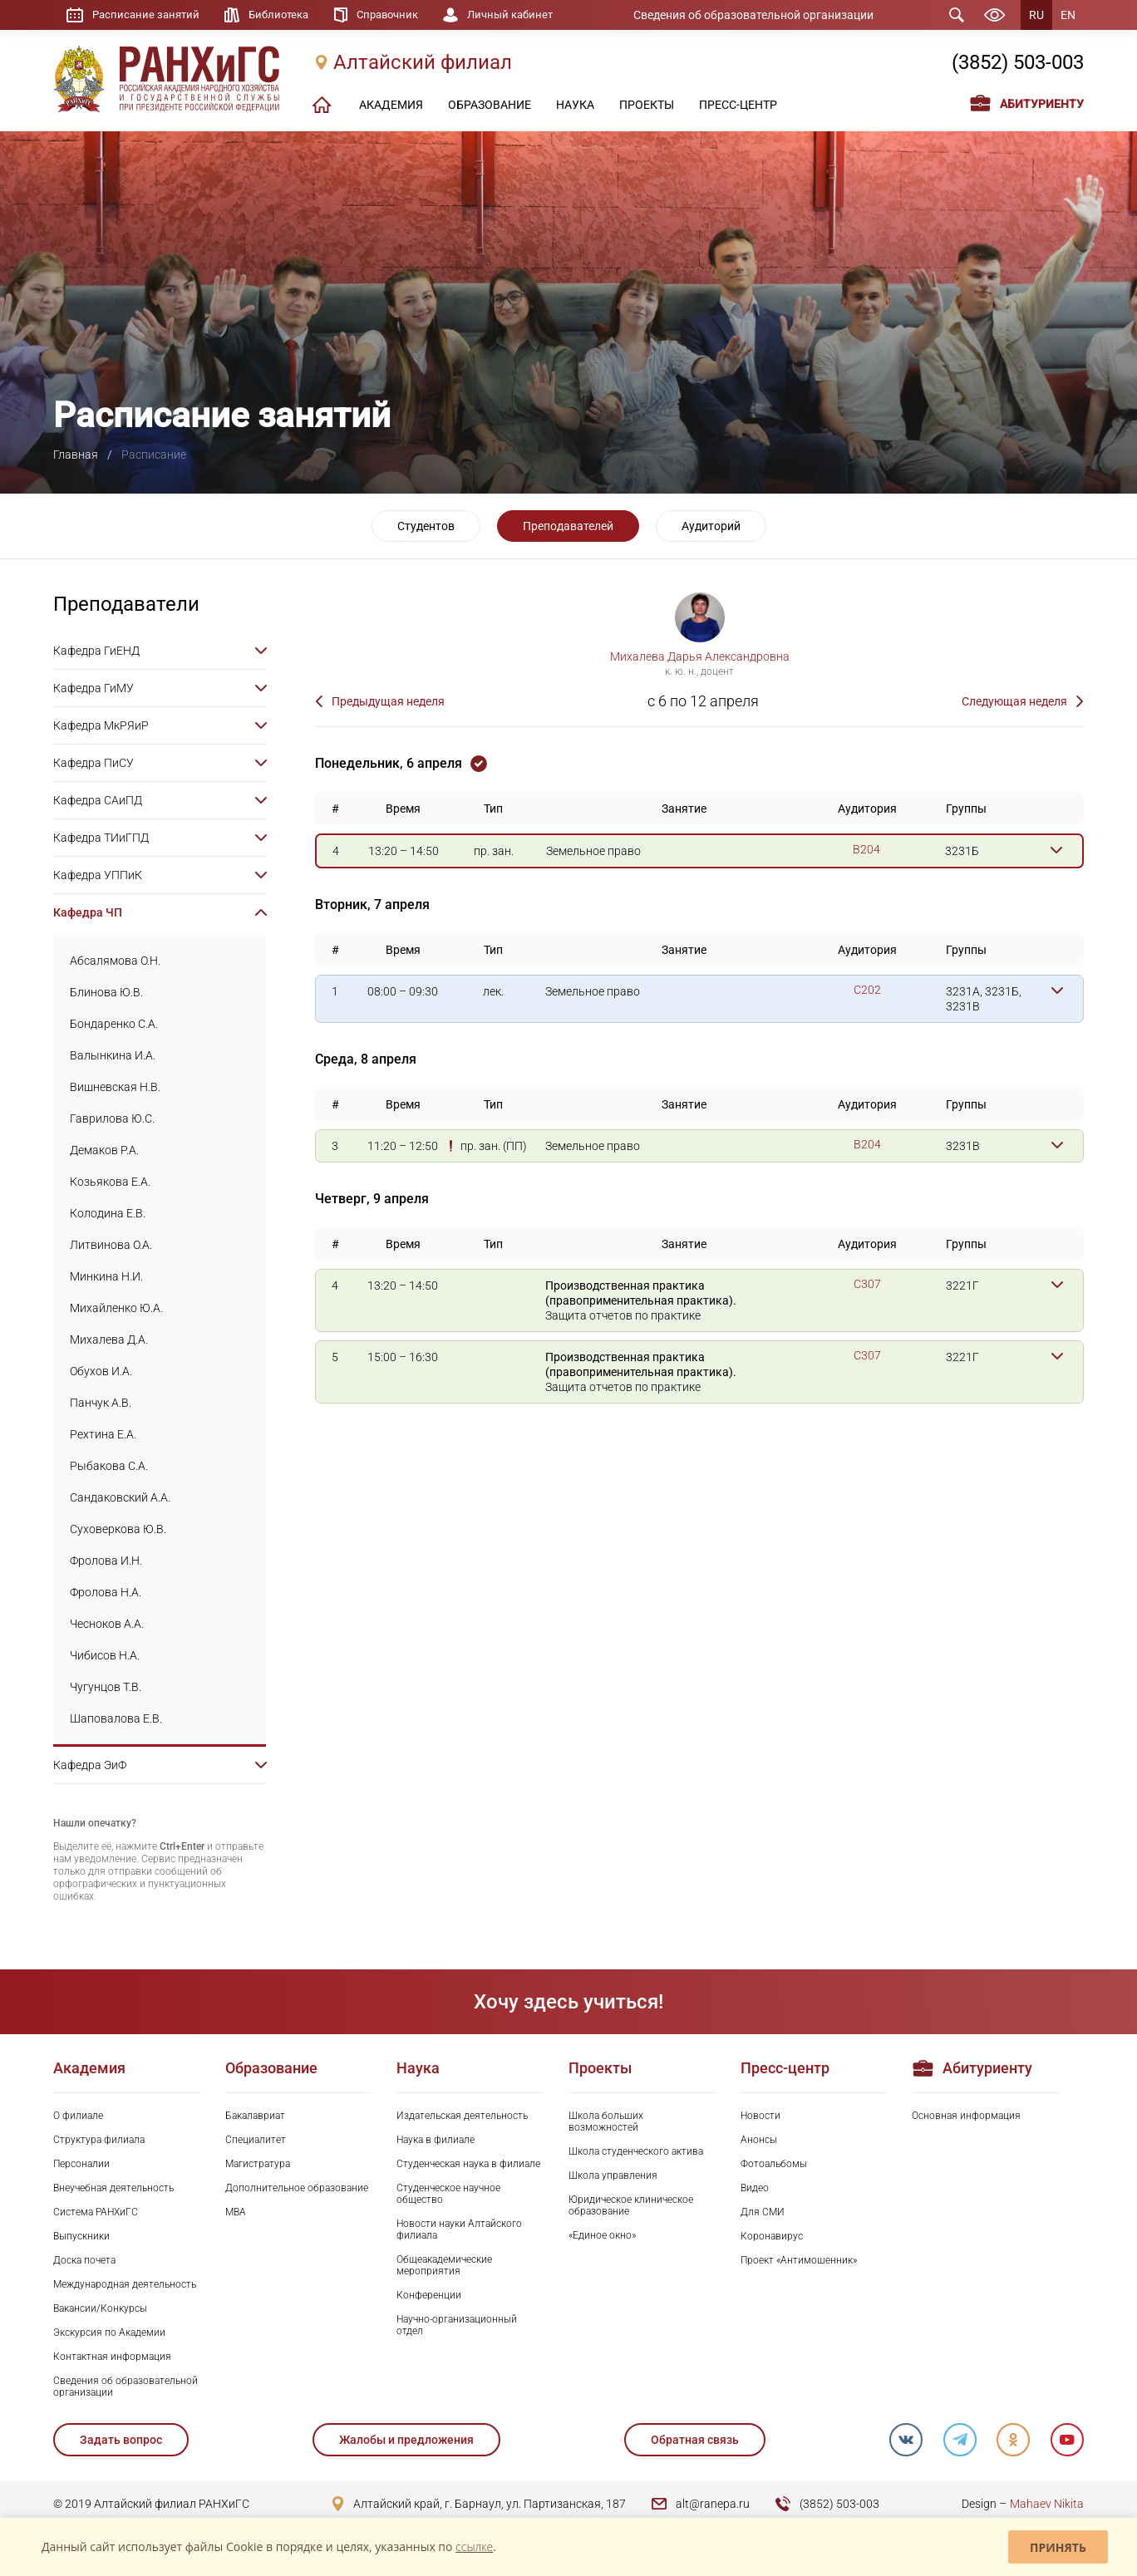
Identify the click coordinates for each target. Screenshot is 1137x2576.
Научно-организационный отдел (456, 2325)
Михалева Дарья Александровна (700, 656)
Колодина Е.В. (107, 1213)
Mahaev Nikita (1047, 2503)
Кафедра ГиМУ (93, 688)
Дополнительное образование (296, 2188)
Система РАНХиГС (95, 2212)
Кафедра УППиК (97, 875)
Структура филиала (99, 2140)
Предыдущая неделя (388, 701)
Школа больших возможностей (605, 2121)
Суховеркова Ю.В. (118, 1529)
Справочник (401, 15)
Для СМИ (763, 2212)
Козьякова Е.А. (110, 1181)
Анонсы (759, 2140)
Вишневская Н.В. (115, 1087)
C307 (867, 1284)
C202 (867, 989)
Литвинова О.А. (111, 1244)
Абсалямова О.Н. (115, 960)
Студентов (426, 526)
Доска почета (84, 2260)
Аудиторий (711, 526)
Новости (760, 2115)
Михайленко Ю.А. (116, 1308)
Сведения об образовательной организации (765, 15)
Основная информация (966, 2115)
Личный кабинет (530, 15)
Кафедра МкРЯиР (101, 725)
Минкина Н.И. (106, 1276)
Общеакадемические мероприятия (444, 2265)
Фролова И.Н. (106, 1560)
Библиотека (286, 15)
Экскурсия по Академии (109, 2332)
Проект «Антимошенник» (799, 2260)
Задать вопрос (121, 2439)
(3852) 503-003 (1018, 64)
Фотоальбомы (774, 2164)
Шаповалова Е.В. (116, 1718)
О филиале (78, 2115)
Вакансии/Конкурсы (100, 2308)
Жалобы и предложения (406, 2439)
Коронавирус (772, 2236)
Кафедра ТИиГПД (101, 837)
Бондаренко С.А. (114, 1023)
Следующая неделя (1014, 701)
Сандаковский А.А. (120, 1497)
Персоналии (81, 2164)
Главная (75, 454)
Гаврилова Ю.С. (112, 1118)
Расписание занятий (148, 15)
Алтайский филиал (422, 64)
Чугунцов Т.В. (105, 1687)
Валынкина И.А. (112, 1055)
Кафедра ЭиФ (89, 1765)
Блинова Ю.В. (106, 992)
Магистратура (257, 2164)
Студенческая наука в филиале (468, 2164)
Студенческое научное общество (448, 2193)
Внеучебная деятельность (113, 2188)
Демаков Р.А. (104, 1150)
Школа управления (612, 2175)
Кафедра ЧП (87, 912)
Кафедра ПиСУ (93, 762)
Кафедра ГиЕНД (96, 650)
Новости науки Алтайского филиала (459, 2229)
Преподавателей (568, 526)
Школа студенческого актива (635, 2151)
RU (1036, 15)
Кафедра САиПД (97, 800)
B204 (866, 849)
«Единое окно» (602, 2235)
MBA (235, 2212)
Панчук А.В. (100, 1402)
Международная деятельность (124, 2284)
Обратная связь (694, 2439)
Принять (1058, 2547)
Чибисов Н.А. (105, 1655)
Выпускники (81, 2236)
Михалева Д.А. (109, 1339)
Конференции (428, 2295)
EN (1068, 15)
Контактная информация (112, 2356)
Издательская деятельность (462, 2115)
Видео (755, 2188)
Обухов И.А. (101, 1371)
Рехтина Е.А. (103, 1434)
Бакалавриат (255, 2115)
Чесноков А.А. (107, 1623)
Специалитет (255, 2140)
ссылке (474, 2546)
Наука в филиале (435, 2140)
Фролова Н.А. (105, 1592)
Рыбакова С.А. (109, 1465)
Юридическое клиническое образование (630, 2205)
